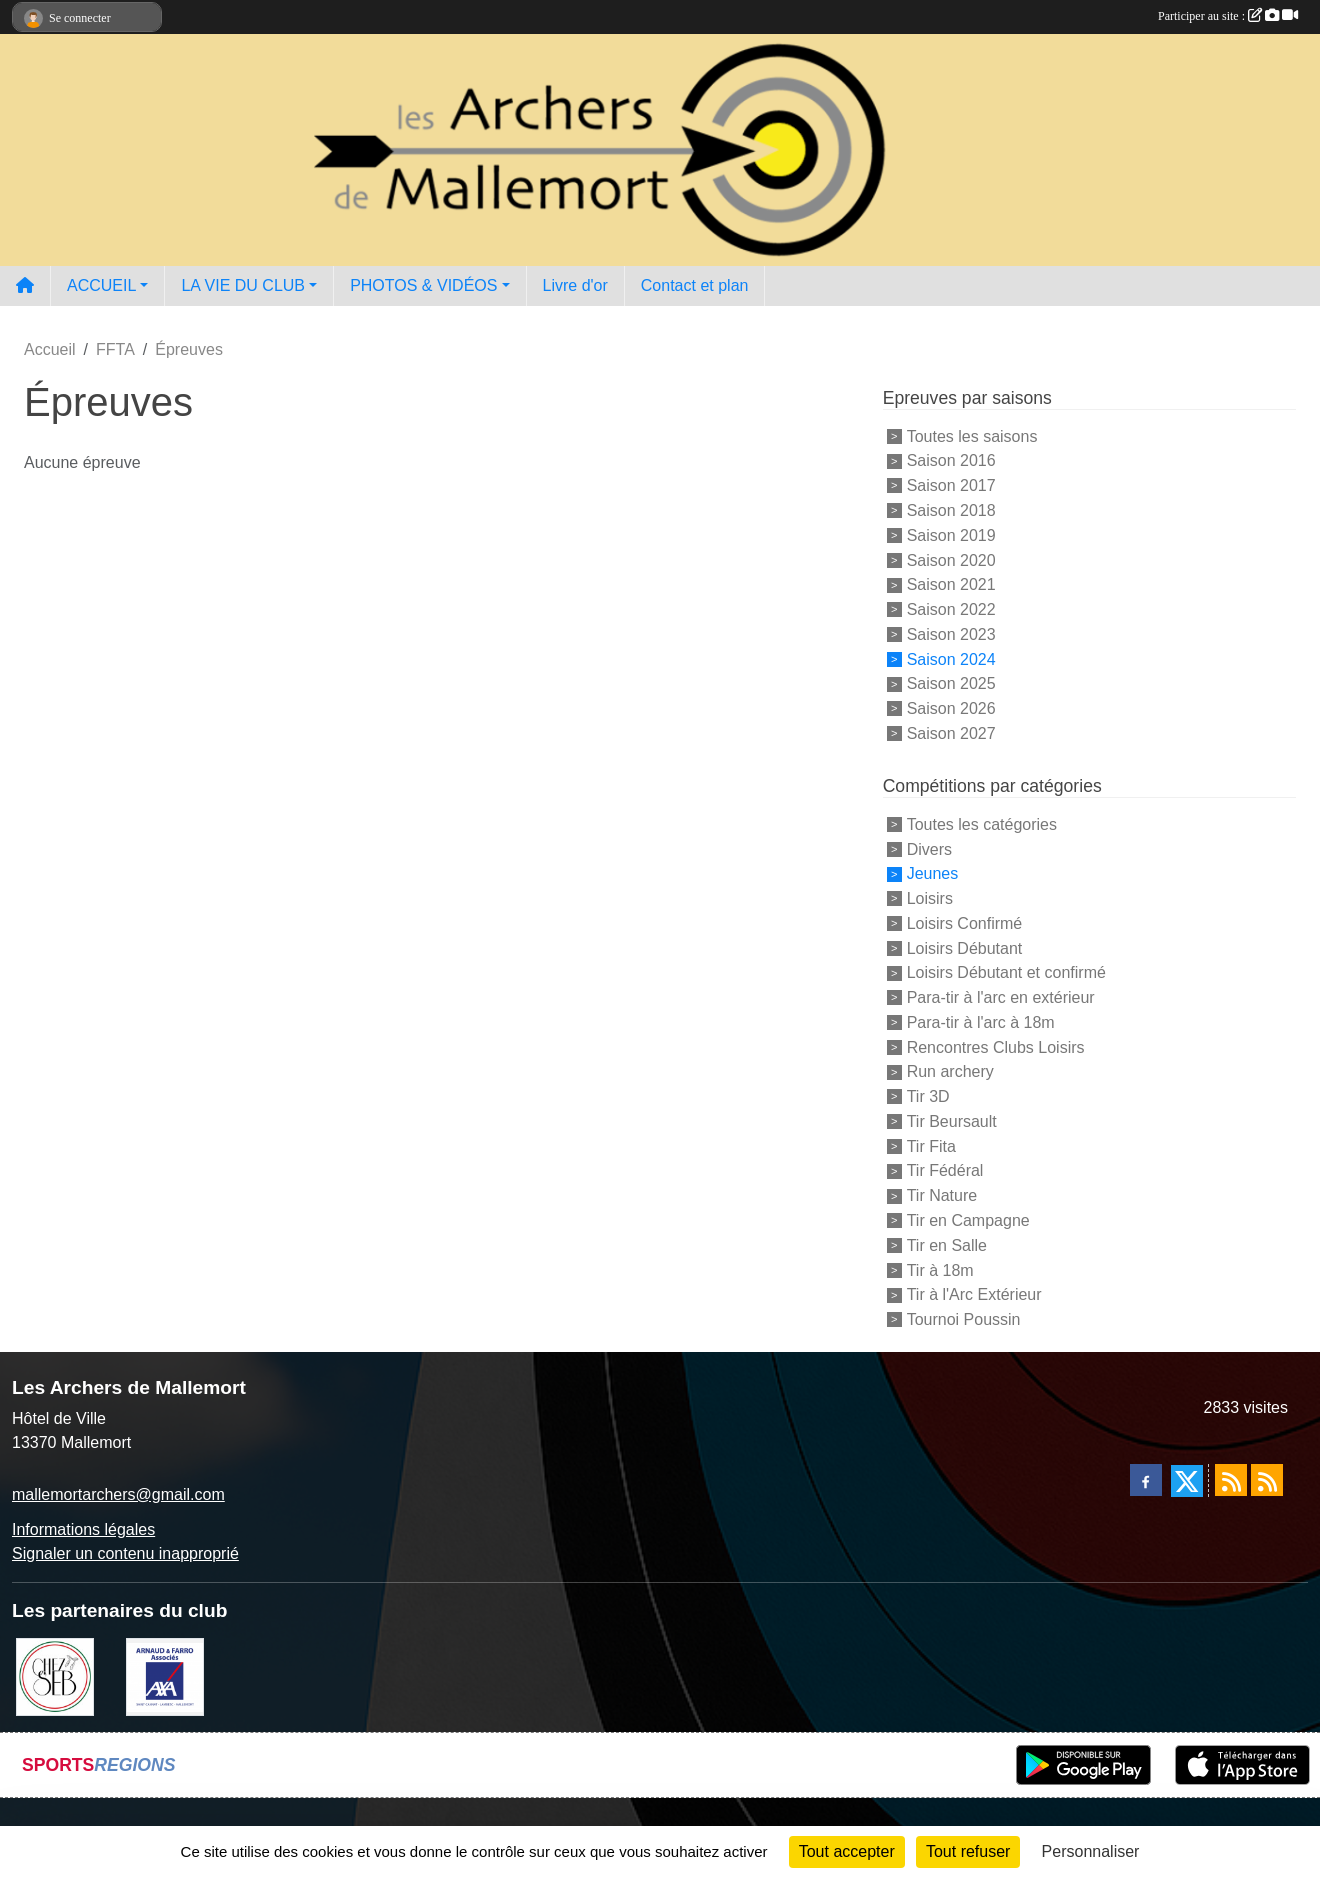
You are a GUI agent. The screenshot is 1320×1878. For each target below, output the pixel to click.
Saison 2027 (951, 733)
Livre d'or (575, 285)
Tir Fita (931, 1145)
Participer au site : (1228, 16)
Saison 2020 (951, 559)
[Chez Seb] (55, 1675)
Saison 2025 (951, 683)
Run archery (950, 1071)
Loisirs (930, 898)
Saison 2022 (951, 609)
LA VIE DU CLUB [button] (243, 285)
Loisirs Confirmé (965, 923)
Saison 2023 (951, 634)
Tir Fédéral (945, 1170)
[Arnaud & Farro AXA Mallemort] (165, 1675)
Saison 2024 (951, 658)
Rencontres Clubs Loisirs (996, 1046)
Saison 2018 (951, 510)
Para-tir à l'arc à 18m (981, 1022)
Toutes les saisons (972, 435)
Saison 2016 (951, 460)
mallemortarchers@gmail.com (118, 1494)
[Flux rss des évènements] (1267, 1480)
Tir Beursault (952, 1121)
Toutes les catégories (982, 824)
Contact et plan (695, 285)
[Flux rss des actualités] (1231, 1480)
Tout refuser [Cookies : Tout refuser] (968, 1851)
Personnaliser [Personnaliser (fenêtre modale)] (1091, 1851)
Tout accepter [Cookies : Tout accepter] (847, 1851)
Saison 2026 (951, 708)
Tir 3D (928, 1096)
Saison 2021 (951, 584)
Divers (929, 848)
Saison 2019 (951, 535)
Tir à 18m (940, 1269)
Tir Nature (942, 1195)
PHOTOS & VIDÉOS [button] (423, 285)
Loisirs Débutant (965, 947)
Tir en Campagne (968, 1220)
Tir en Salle (947, 1245)
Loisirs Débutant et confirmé (1006, 972)
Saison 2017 (951, 485)
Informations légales (83, 1529)
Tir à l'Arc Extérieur (974, 1294)
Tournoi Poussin (964, 1319)
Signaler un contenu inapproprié (125, 1553)
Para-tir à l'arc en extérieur (1001, 997)
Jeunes (933, 873)
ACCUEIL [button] (101, 285)
